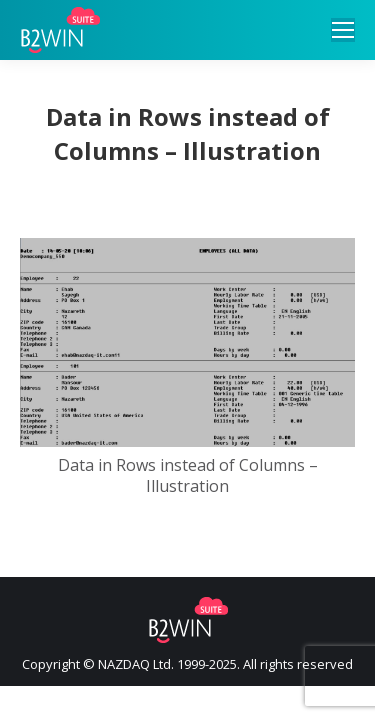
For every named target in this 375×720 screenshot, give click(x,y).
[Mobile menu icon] (343, 30)
